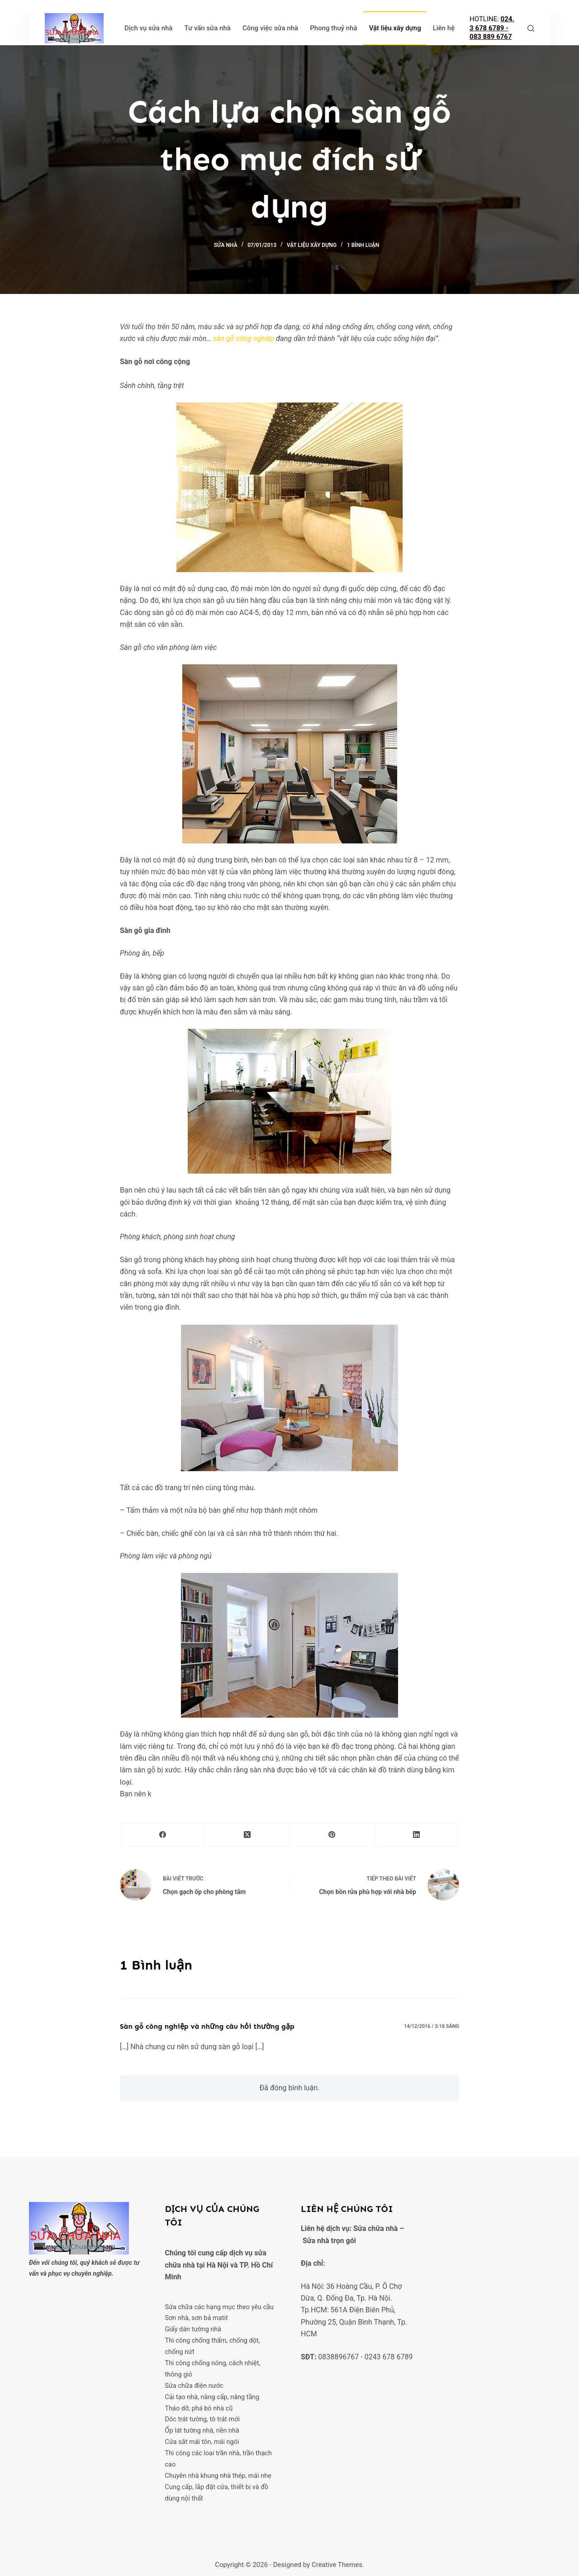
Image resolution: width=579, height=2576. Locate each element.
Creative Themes (337, 2560)
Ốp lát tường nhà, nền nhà (203, 2428)
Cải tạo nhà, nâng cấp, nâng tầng (213, 2395)
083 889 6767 (491, 37)
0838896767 (338, 2357)
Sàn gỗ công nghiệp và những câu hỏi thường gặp (207, 2026)
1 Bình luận (363, 245)
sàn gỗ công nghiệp (243, 338)
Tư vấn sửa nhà (207, 28)
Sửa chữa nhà (375, 2228)
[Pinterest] (332, 1835)
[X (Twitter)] (247, 1835)
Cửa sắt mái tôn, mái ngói (203, 2439)
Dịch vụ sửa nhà (148, 28)
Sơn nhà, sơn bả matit (197, 2318)
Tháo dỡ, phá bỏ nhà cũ (199, 2406)
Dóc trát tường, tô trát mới (203, 2417)
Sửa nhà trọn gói (329, 2240)
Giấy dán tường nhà (194, 2329)
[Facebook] (162, 1835)
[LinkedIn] (417, 1835)
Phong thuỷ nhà (333, 28)
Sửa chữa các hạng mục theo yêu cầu (220, 2307)
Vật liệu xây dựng (395, 28)
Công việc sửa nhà (270, 28)
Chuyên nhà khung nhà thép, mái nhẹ (219, 2472)
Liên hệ (444, 28)
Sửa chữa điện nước (195, 2384)
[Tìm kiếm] (530, 28)
